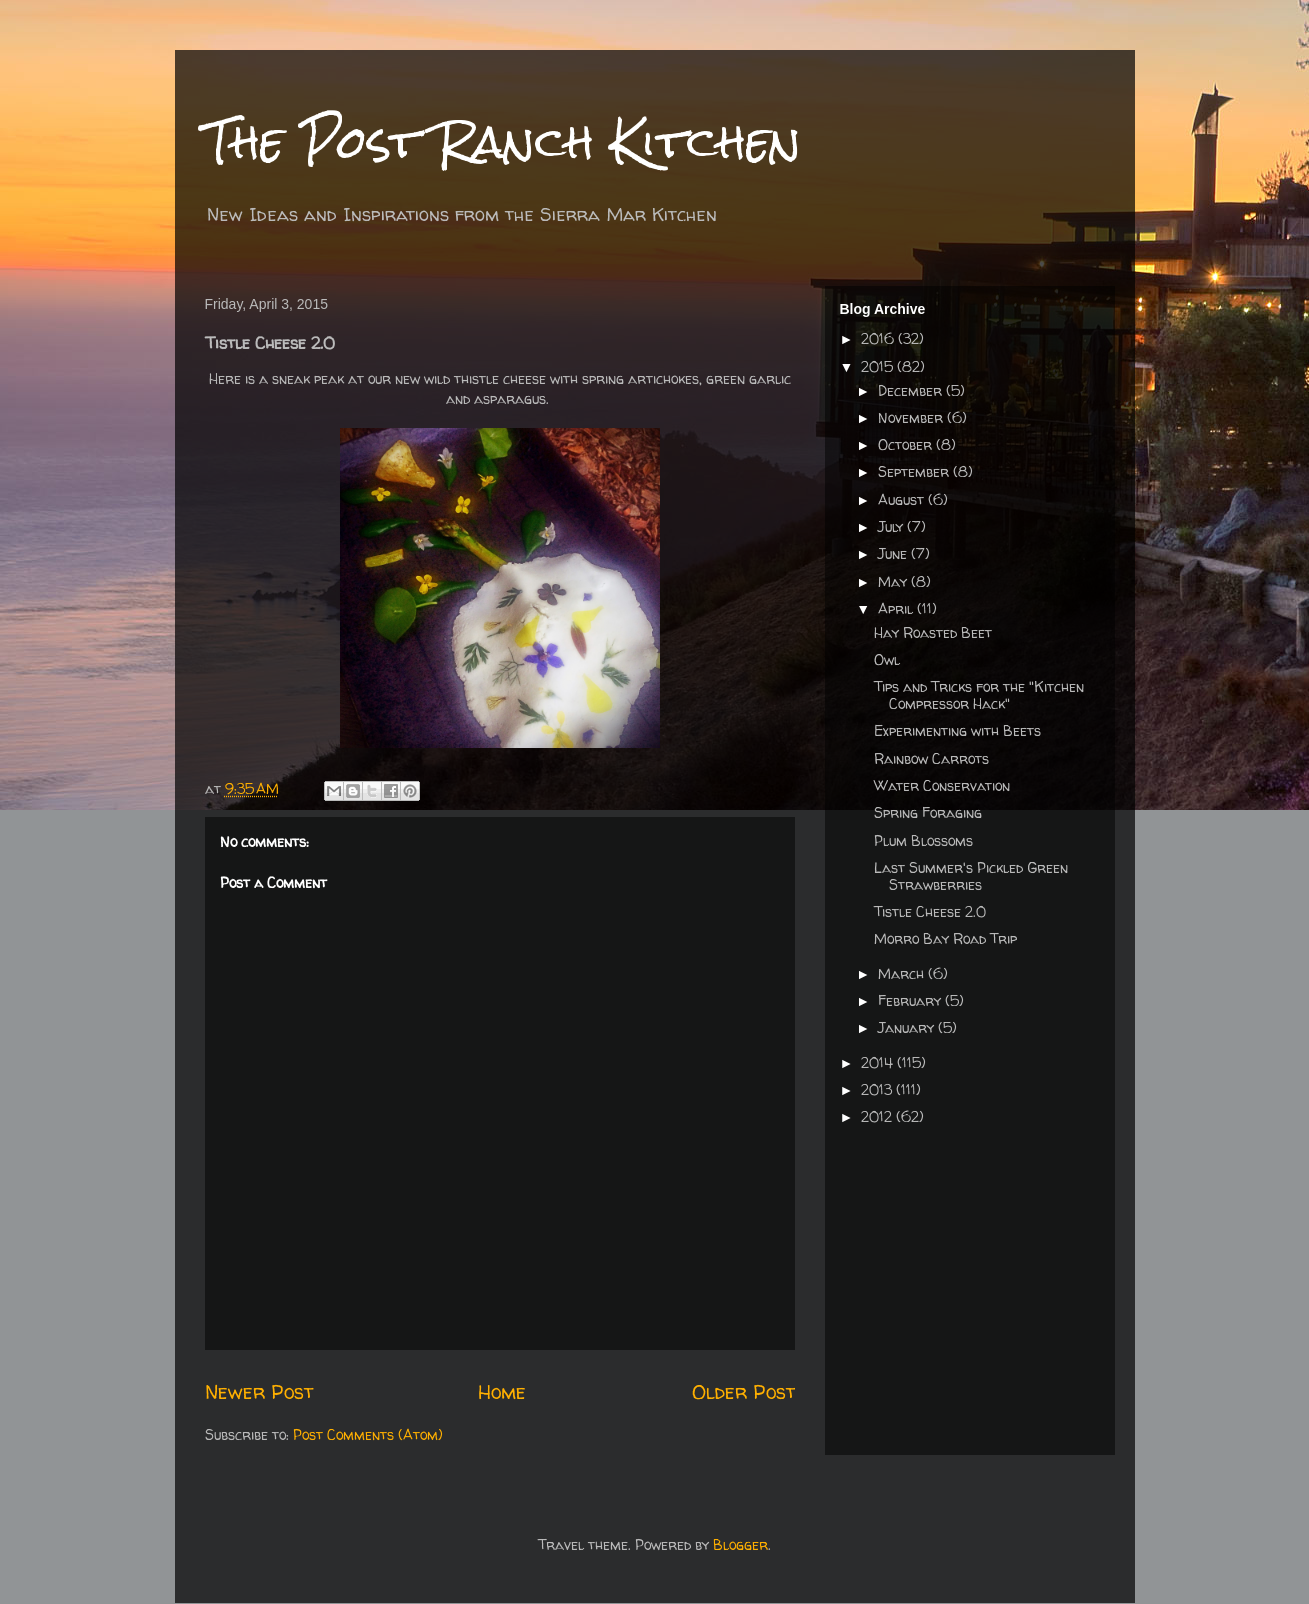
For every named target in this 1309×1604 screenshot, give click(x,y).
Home (502, 1391)
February (911, 1000)
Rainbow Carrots (931, 758)
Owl (887, 659)
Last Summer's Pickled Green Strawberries (971, 876)
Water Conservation (942, 785)
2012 (878, 1116)
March (903, 973)
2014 (879, 1062)
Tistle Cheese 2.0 (930, 911)
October (907, 444)
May (894, 581)
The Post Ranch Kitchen (503, 141)
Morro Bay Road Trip (945, 938)
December (912, 390)
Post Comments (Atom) (368, 1434)
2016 (879, 338)
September (915, 471)
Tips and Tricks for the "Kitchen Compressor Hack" (979, 695)
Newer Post (259, 1391)
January (908, 1027)
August (903, 499)
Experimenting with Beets (957, 730)
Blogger (740, 1544)
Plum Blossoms (923, 840)
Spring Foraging (928, 812)
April (897, 608)
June (894, 553)
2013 (878, 1089)
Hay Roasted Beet (933, 632)
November (912, 417)
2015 (879, 366)
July (892, 526)
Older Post (743, 1391)
